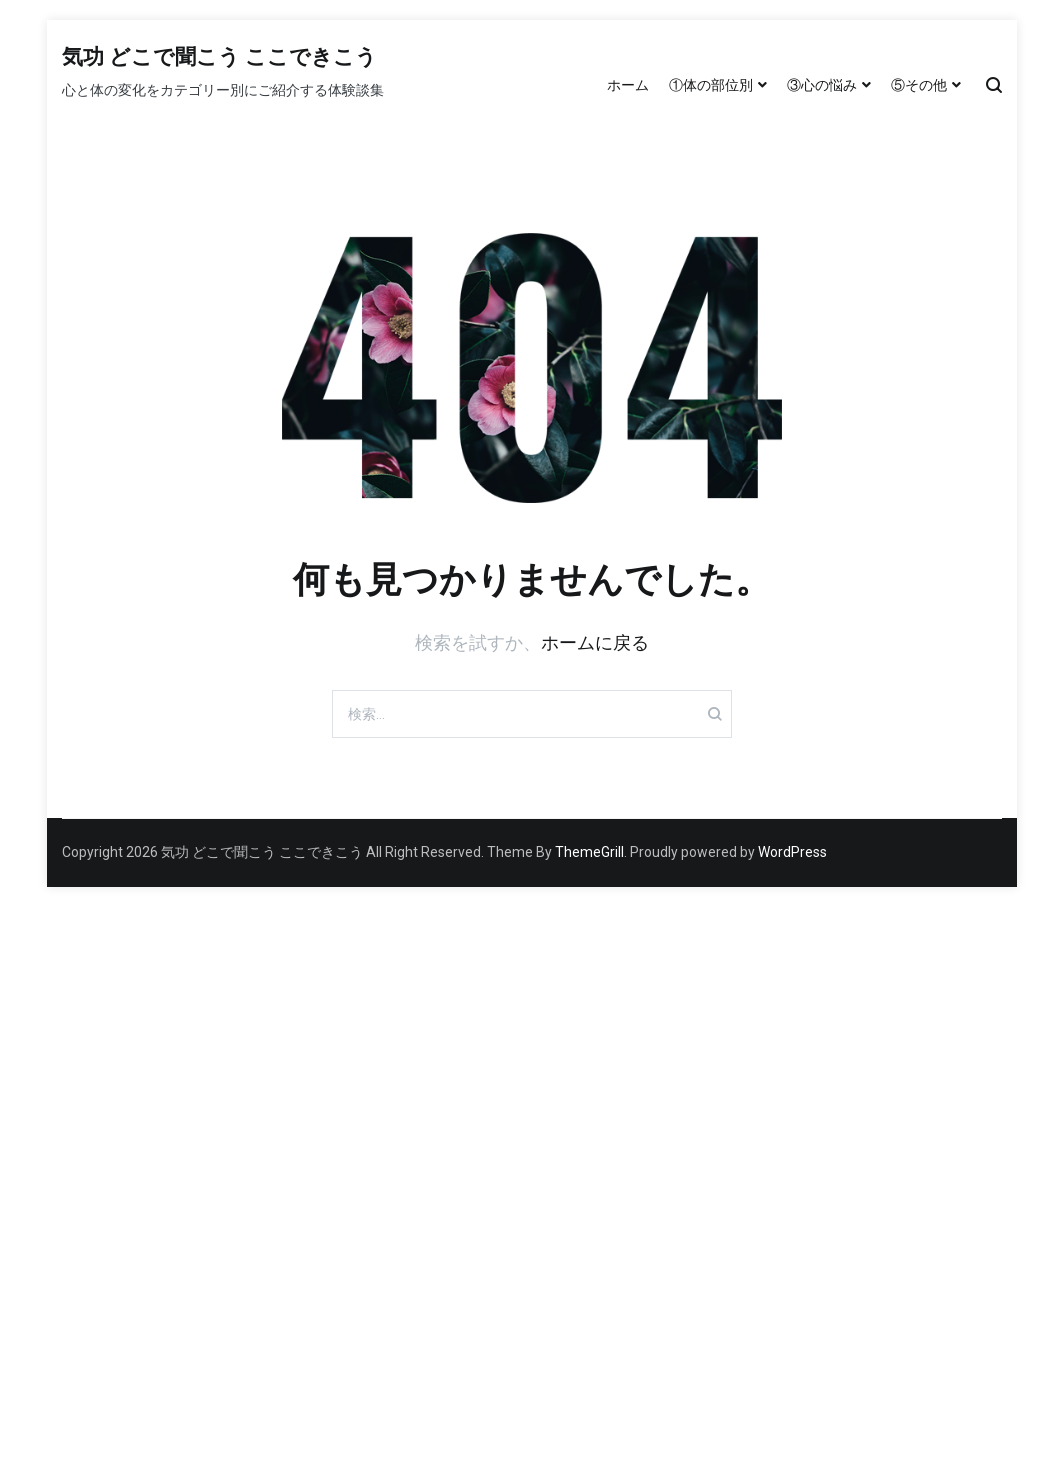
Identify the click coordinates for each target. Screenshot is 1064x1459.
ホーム (628, 85)
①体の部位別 (711, 85)
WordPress (792, 852)
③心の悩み (822, 85)
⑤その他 (919, 85)
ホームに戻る (595, 642)
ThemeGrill (589, 852)
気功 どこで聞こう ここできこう (219, 58)
